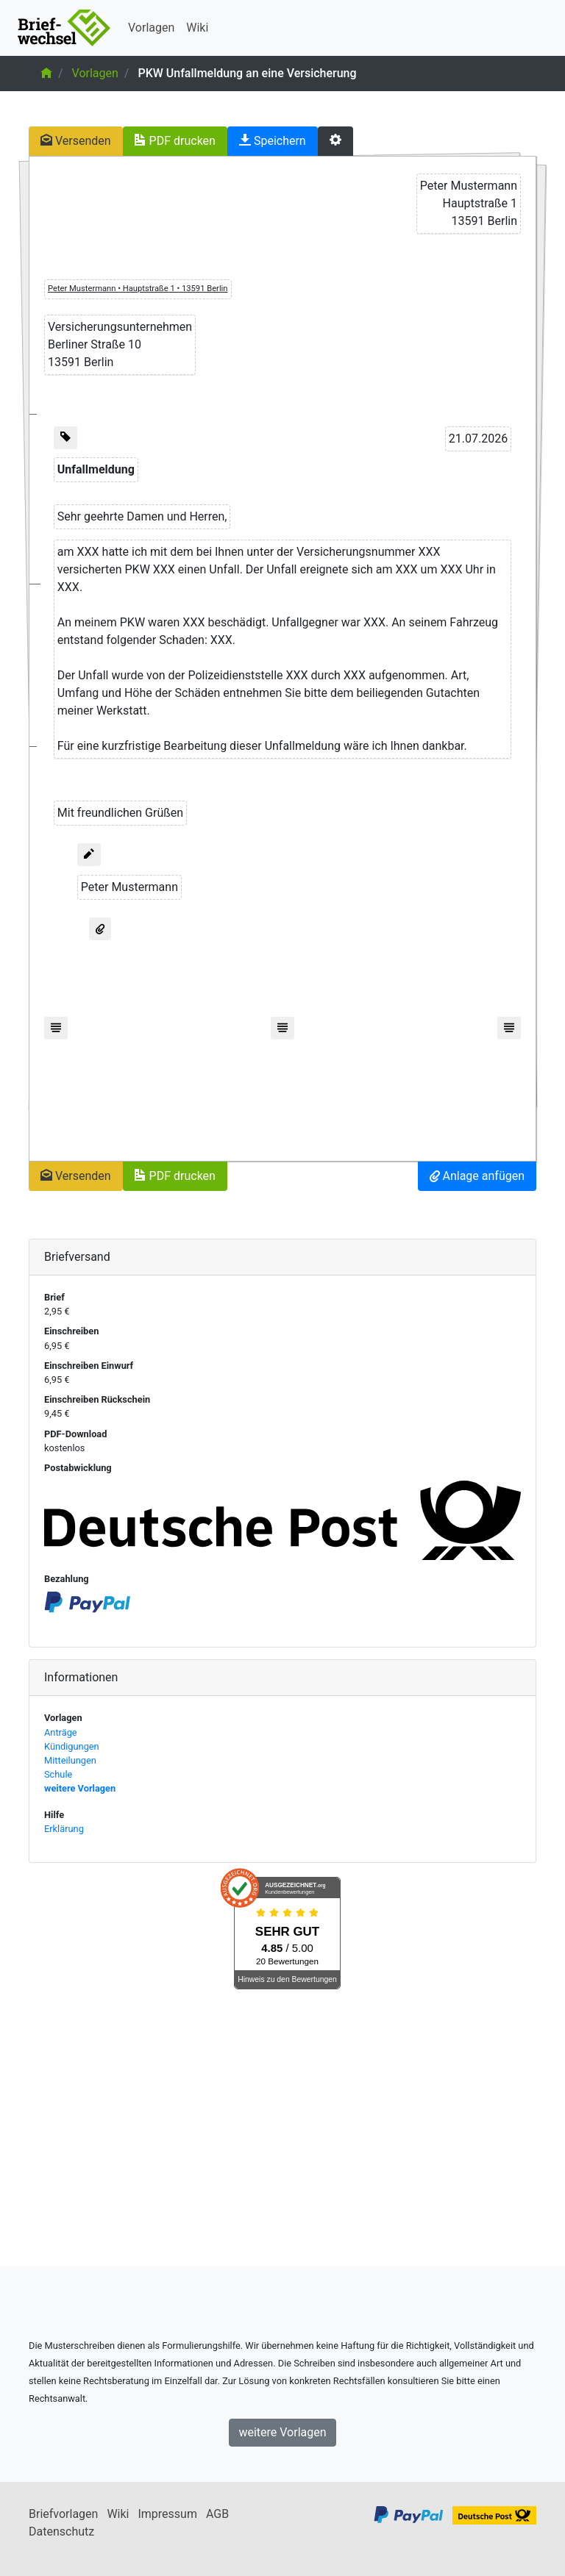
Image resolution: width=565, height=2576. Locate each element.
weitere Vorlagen (80, 1788)
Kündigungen (71, 1746)
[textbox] (468, 203)
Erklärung (64, 1828)
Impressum (167, 2514)
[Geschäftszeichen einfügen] (65, 437)
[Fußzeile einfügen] (56, 1028)
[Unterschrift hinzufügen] (89, 854)
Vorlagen (151, 28)
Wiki (197, 28)
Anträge (60, 1732)
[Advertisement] (282, 2127)
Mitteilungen (70, 1760)
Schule (58, 1774)
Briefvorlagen (63, 2514)
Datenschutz (61, 2532)
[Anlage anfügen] (100, 928)
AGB (217, 2514)
